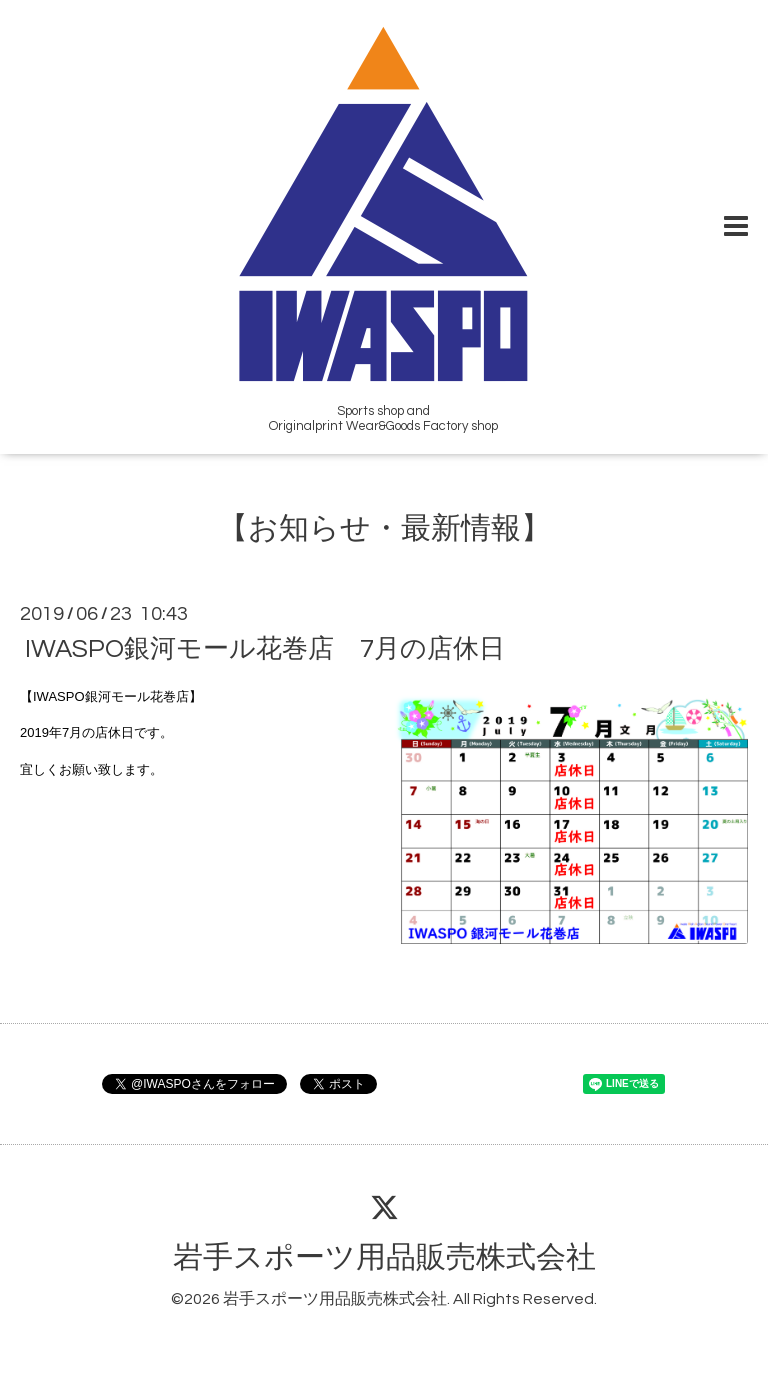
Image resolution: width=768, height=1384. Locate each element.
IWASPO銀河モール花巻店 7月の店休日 (265, 649)
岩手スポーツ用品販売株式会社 (384, 1257)
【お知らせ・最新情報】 (384, 528)
